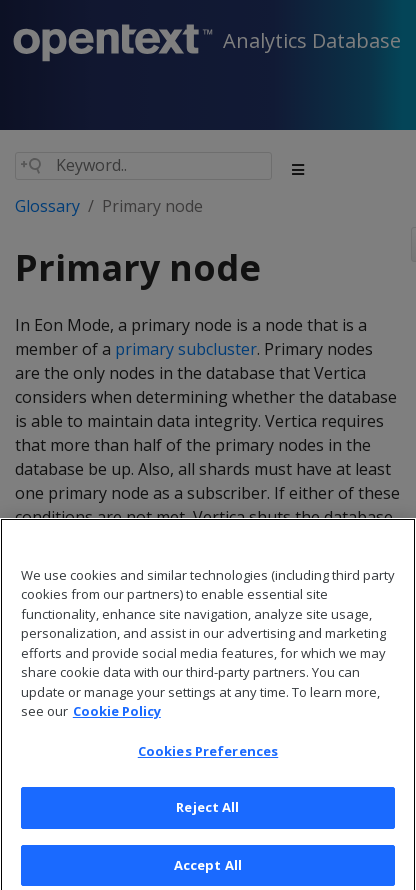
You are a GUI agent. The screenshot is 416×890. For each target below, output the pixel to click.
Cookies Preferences (208, 761)
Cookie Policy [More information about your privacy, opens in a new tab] (117, 721)
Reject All (207, 818)
